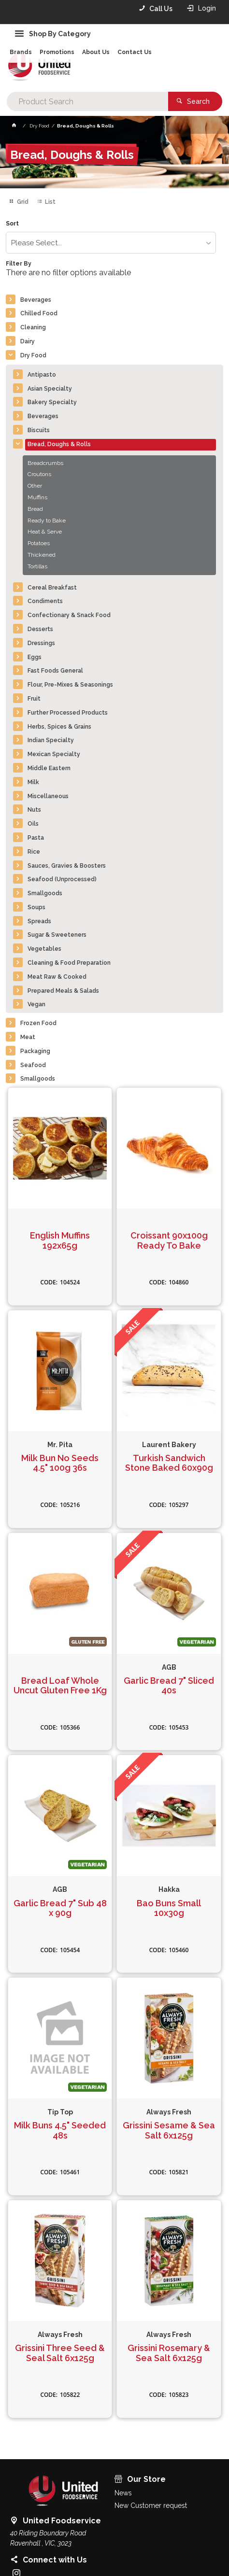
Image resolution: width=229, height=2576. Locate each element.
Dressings (41, 643)
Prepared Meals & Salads (63, 990)
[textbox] (87, 101)
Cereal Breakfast (52, 587)
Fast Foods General (55, 670)
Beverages (35, 299)
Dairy (27, 341)
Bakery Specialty (52, 402)
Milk (33, 782)
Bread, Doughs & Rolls (59, 444)
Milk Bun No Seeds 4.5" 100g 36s (60, 1463)
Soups (36, 907)
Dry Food (33, 355)
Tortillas (37, 566)
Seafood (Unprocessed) (62, 879)
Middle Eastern (49, 768)
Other (35, 485)
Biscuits (39, 430)
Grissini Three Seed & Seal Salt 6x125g (60, 2353)
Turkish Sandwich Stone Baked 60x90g (169, 1463)
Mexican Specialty (54, 754)
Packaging (35, 1051)
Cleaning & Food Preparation (69, 962)
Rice (34, 851)
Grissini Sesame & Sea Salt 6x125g (169, 2130)
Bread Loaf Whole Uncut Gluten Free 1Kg (60, 1686)
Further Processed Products (68, 712)
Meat (27, 1037)
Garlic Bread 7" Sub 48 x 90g (60, 1908)
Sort (12, 224)
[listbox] (111, 242)
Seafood (33, 1065)
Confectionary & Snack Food (69, 615)
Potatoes (39, 543)
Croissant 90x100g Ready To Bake (169, 1241)
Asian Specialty (50, 388)
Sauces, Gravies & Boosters (67, 865)
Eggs (35, 657)
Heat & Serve (45, 531)
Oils (33, 823)
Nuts (34, 809)
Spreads (39, 921)
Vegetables (44, 948)
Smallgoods (45, 893)
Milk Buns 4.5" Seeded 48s (60, 2130)
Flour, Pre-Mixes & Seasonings (70, 684)
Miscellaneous (48, 796)
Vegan (36, 1004)
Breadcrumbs (45, 463)
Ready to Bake (47, 520)
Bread (35, 509)
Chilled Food (38, 313)
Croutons (39, 474)
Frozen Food (38, 1023)
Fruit (34, 698)
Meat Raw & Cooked (57, 976)
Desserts (40, 629)
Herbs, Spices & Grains (59, 726)
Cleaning (33, 327)
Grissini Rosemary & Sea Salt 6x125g (169, 2353)
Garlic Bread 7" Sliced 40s (169, 1686)
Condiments (45, 601)
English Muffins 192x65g (60, 1241)
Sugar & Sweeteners (57, 934)
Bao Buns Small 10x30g (169, 1908)
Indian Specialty (51, 740)
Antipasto (42, 374)
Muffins (37, 497)
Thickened (42, 554)
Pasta (36, 837)
